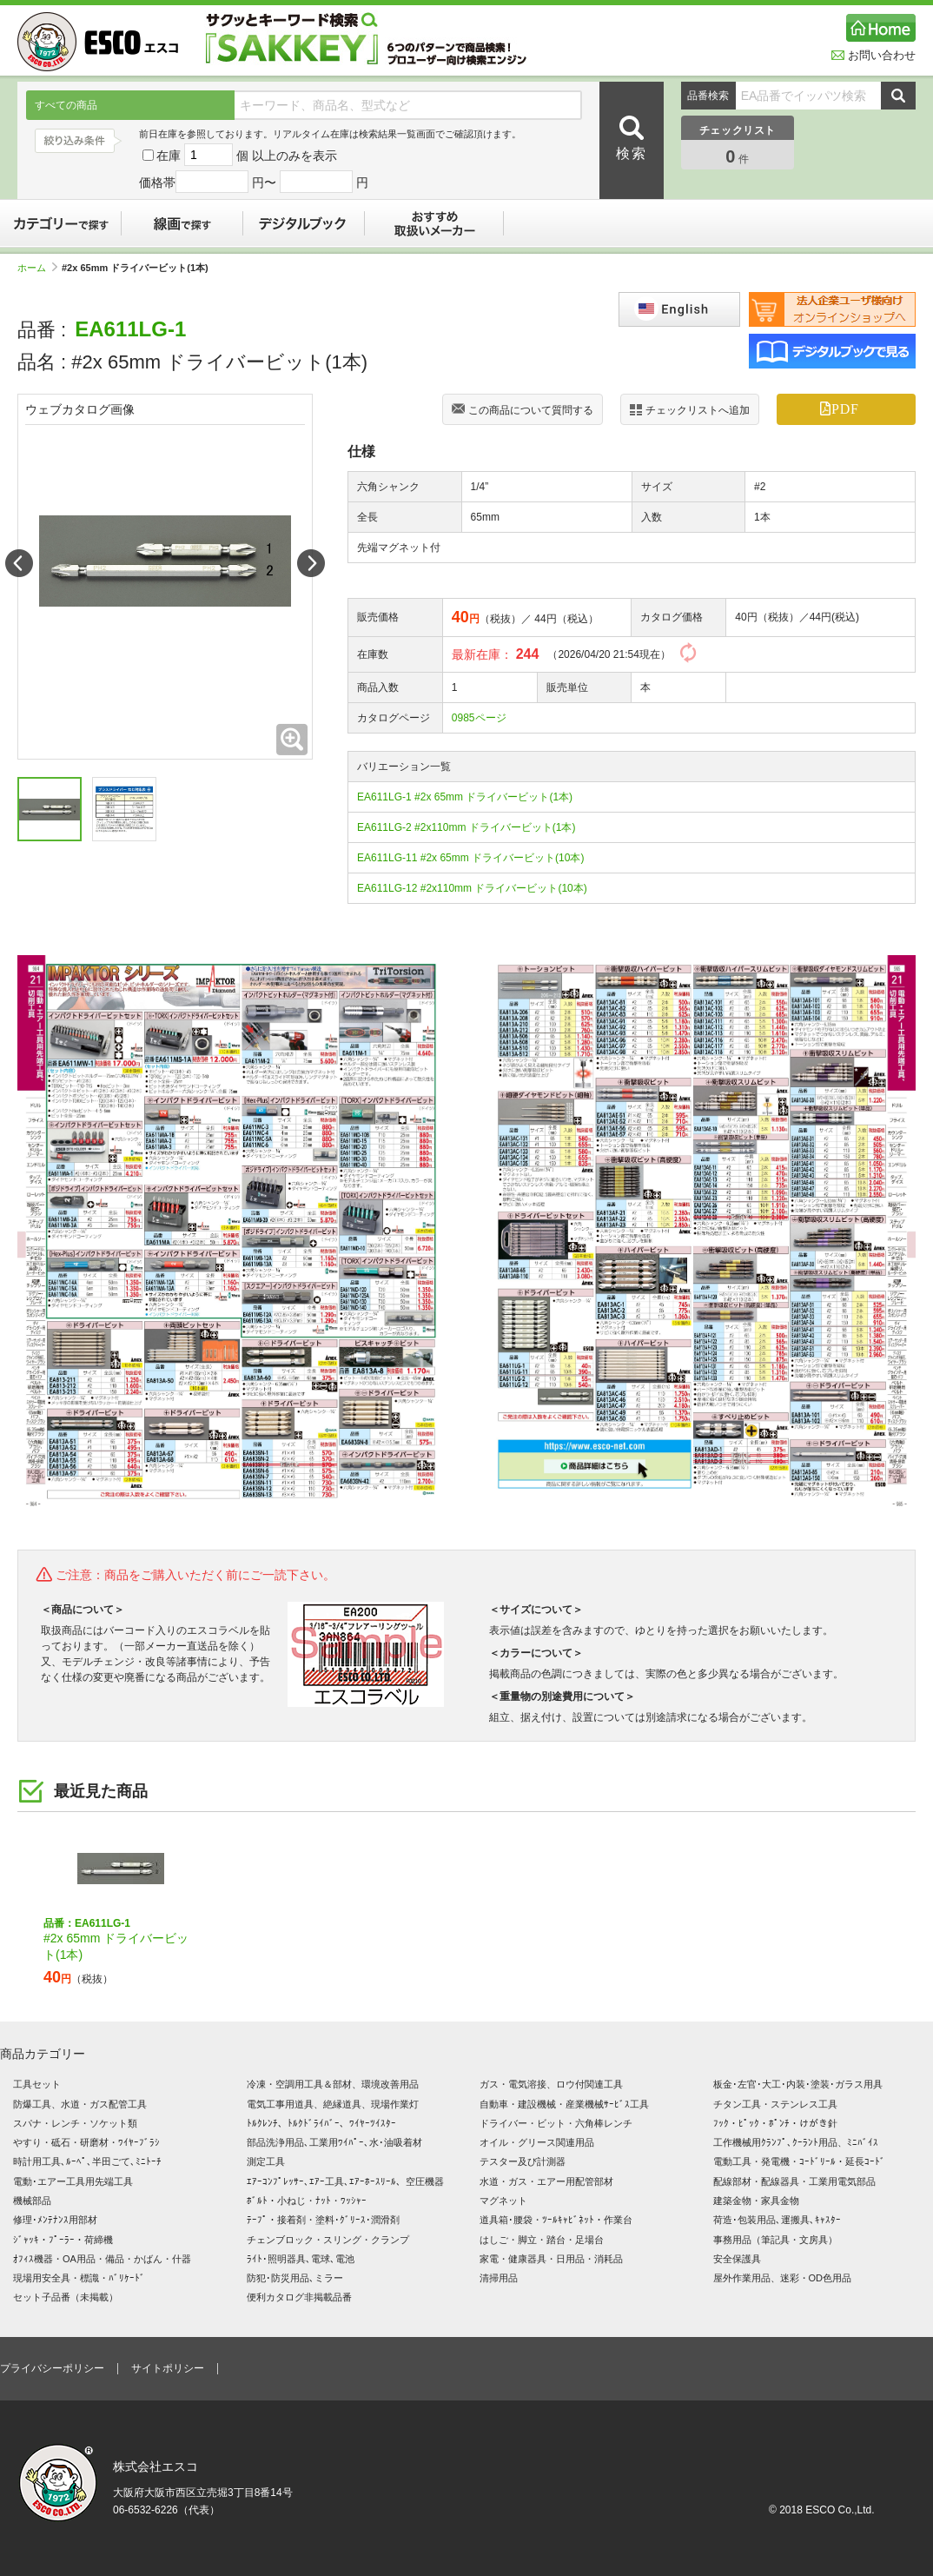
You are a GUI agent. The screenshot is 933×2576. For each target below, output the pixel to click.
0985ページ (479, 718)
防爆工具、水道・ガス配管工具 (80, 2104)
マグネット (503, 2200)
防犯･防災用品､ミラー (295, 2278)
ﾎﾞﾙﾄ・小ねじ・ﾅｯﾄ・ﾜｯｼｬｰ (307, 2200)
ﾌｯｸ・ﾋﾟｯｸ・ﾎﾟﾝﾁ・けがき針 (775, 2123)
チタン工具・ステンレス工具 (775, 2104)
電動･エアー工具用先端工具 (73, 2181)
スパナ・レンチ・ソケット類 (75, 2123)
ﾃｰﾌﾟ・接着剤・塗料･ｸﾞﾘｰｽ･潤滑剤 (323, 2219)
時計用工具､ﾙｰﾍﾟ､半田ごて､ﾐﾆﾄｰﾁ (87, 2161)
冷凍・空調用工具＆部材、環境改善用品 (333, 2084)
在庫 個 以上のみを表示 (239, 156)
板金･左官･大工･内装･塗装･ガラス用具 (798, 2084)
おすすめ (434, 223)
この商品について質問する (522, 411)
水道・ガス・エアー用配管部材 (546, 2181)
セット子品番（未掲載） (65, 2297)
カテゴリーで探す (61, 223)
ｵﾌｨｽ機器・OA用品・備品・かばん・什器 (102, 2259)
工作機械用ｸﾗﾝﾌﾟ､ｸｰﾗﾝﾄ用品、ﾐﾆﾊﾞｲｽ (795, 2142)
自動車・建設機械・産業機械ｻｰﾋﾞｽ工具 (564, 2104)
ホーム (37, 267)
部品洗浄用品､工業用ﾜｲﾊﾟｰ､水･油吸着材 (334, 2142)
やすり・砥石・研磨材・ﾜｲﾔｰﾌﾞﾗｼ (86, 2142)
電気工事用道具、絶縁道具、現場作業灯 (333, 2104)
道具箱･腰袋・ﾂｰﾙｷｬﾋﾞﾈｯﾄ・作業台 (556, 2219)
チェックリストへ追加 (690, 409)
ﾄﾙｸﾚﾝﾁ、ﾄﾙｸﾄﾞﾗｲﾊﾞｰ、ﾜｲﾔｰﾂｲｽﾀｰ (321, 2123)
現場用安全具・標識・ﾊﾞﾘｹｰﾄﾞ (79, 2278)
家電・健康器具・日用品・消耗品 (551, 2259)
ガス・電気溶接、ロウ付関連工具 (551, 2084)
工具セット (37, 2084)
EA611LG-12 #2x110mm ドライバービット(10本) (472, 888)
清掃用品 (499, 2278)
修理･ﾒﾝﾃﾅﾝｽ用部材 (55, 2219)
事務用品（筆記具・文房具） (775, 2239)
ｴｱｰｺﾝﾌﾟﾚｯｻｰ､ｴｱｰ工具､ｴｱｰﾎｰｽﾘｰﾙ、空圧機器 (345, 2181)
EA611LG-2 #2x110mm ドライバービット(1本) (466, 827)
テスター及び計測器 (523, 2161)
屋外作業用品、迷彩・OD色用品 (782, 2278)
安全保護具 (737, 2259)
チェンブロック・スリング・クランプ (328, 2239)
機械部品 (32, 2200)
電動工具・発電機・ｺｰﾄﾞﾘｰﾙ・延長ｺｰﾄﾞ (799, 2161)
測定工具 (266, 2161)
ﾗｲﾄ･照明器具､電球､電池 (300, 2259)
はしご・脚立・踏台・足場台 (542, 2239)
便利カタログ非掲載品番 (299, 2297)
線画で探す (182, 223)
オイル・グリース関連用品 (537, 2142)
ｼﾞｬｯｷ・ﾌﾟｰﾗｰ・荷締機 (63, 2239)
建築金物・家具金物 (756, 2200)
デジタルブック (304, 223)
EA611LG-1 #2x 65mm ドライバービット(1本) (464, 797)
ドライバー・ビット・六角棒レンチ (556, 2123)
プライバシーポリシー (52, 2368)
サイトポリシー (167, 2368)
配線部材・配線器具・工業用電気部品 (794, 2181)
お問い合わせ (873, 55)
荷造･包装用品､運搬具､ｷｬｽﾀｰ (777, 2219)
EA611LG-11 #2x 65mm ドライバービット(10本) (470, 858)
